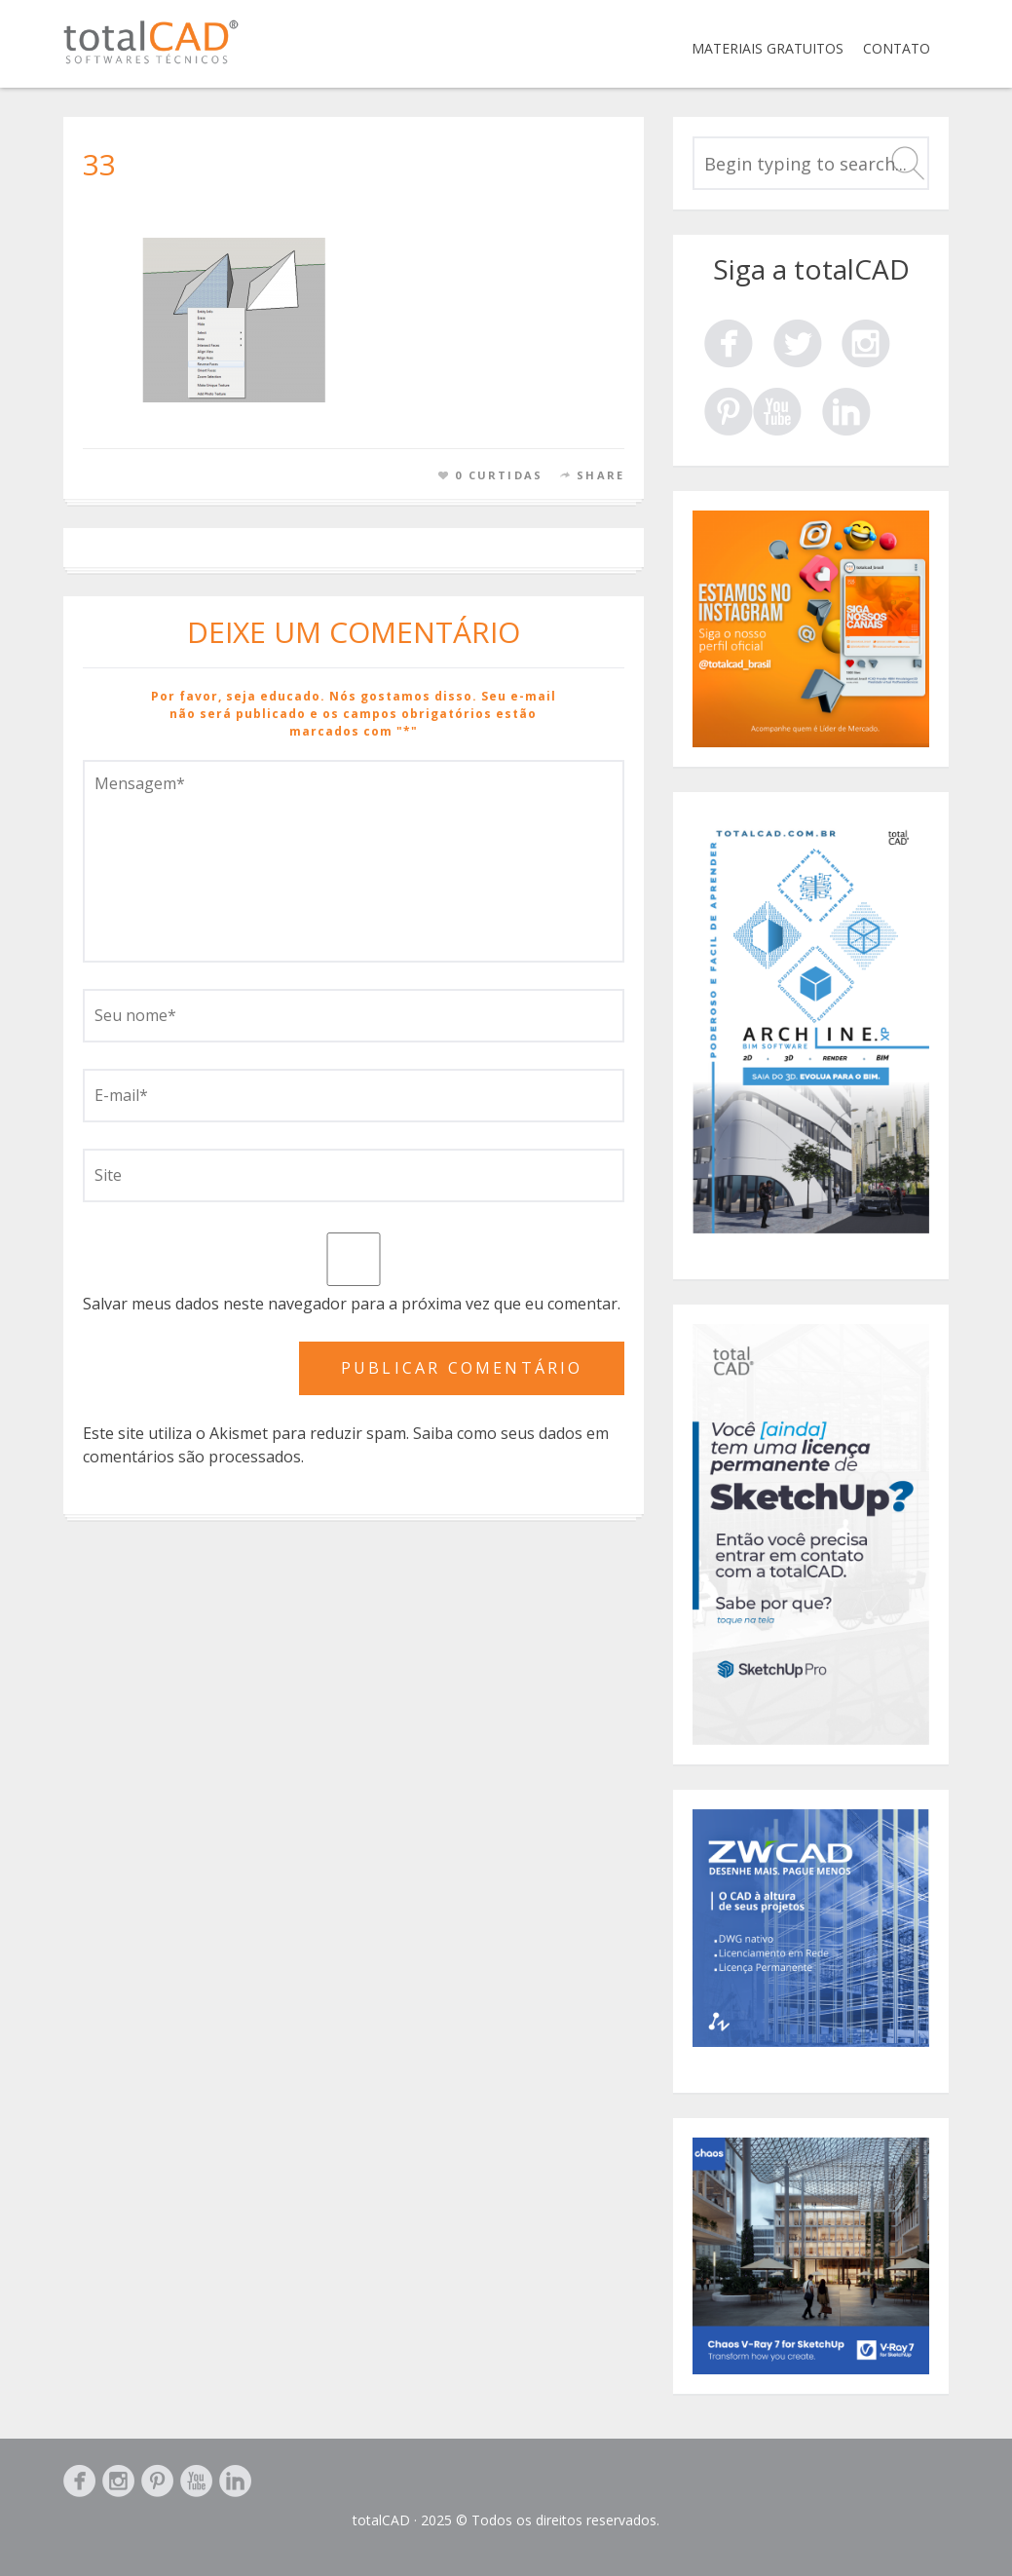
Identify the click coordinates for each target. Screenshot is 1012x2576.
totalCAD (381, 2520)
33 (99, 164)
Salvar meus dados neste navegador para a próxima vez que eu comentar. (351, 1303)
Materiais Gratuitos (767, 48)
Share (600, 475)
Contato (896, 48)
